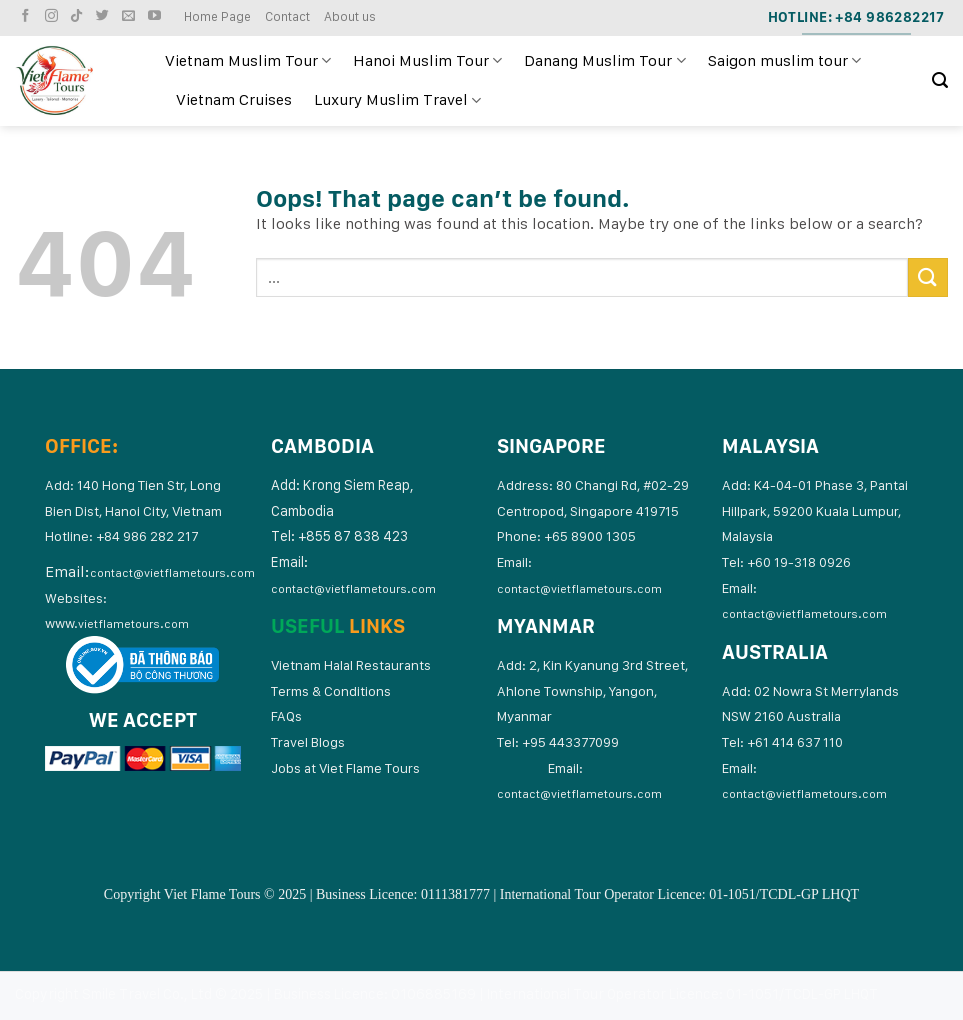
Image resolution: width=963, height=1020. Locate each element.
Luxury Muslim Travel (397, 100)
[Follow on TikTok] (79, 16)
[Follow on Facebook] (28, 16)
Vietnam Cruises (234, 99)
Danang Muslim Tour (604, 61)
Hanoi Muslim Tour (427, 61)
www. (117, 623)
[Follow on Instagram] (54, 16)
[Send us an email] (131, 16)
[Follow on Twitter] (105, 16)
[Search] (940, 80)
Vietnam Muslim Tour (248, 61)
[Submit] (928, 277)
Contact (287, 16)
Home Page (217, 16)
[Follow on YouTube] (157, 16)
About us (350, 16)
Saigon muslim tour (784, 61)
